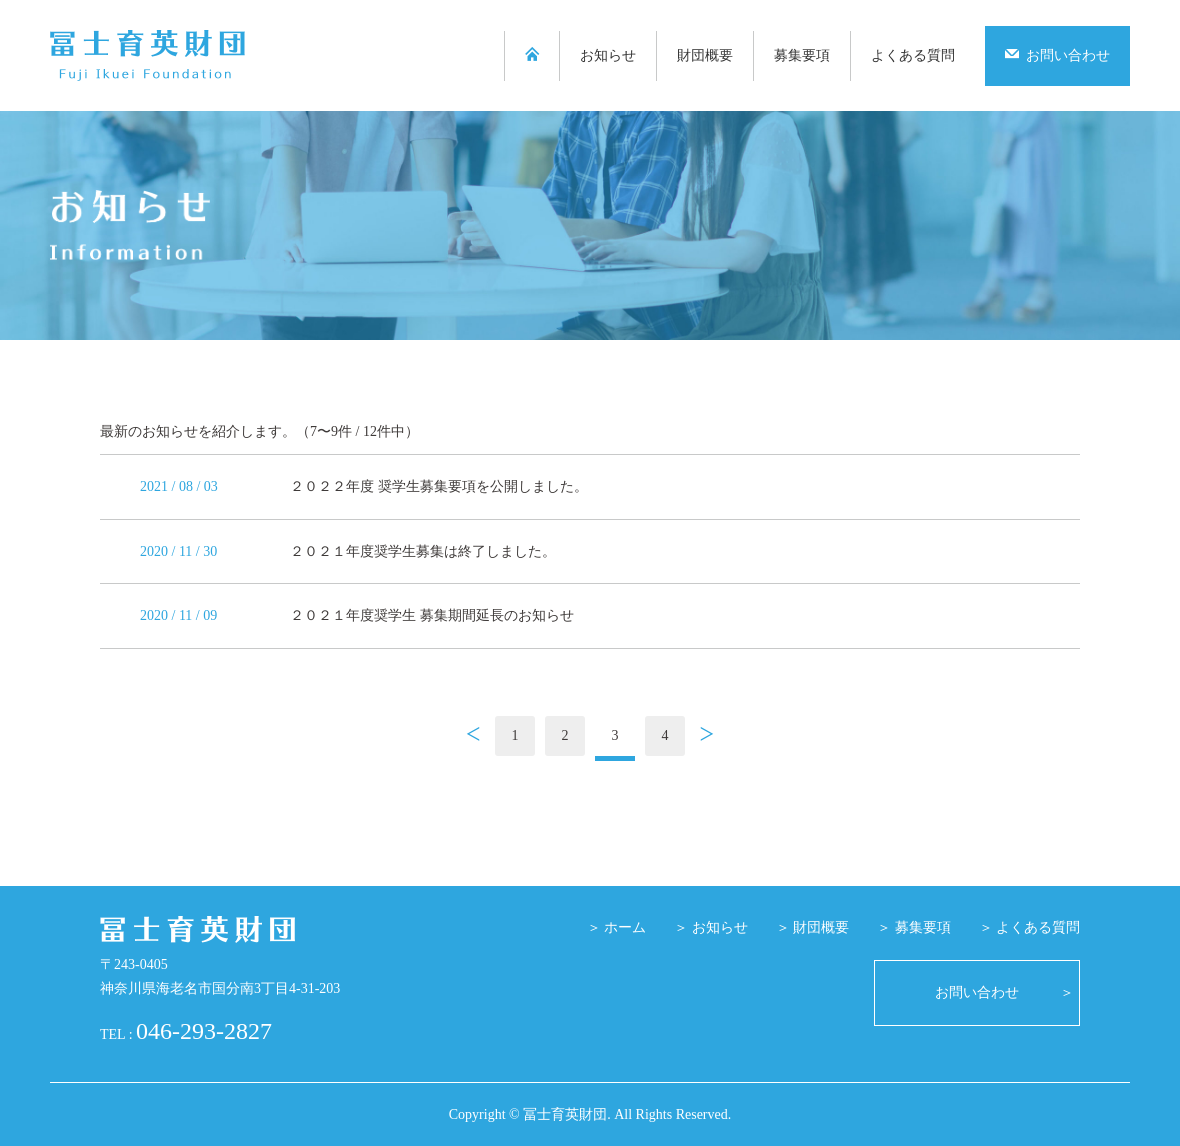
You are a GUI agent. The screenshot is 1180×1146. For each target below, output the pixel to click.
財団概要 (705, 55)
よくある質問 (913, 55)
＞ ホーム (617, 927)
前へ (473, 737)
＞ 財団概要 (813, 927)
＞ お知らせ (711, 927)
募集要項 (802, 55)
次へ (707, 737)
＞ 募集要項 (914, 927)
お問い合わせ (1057, 55)
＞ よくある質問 (1030, 927)
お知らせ (608, 55)
